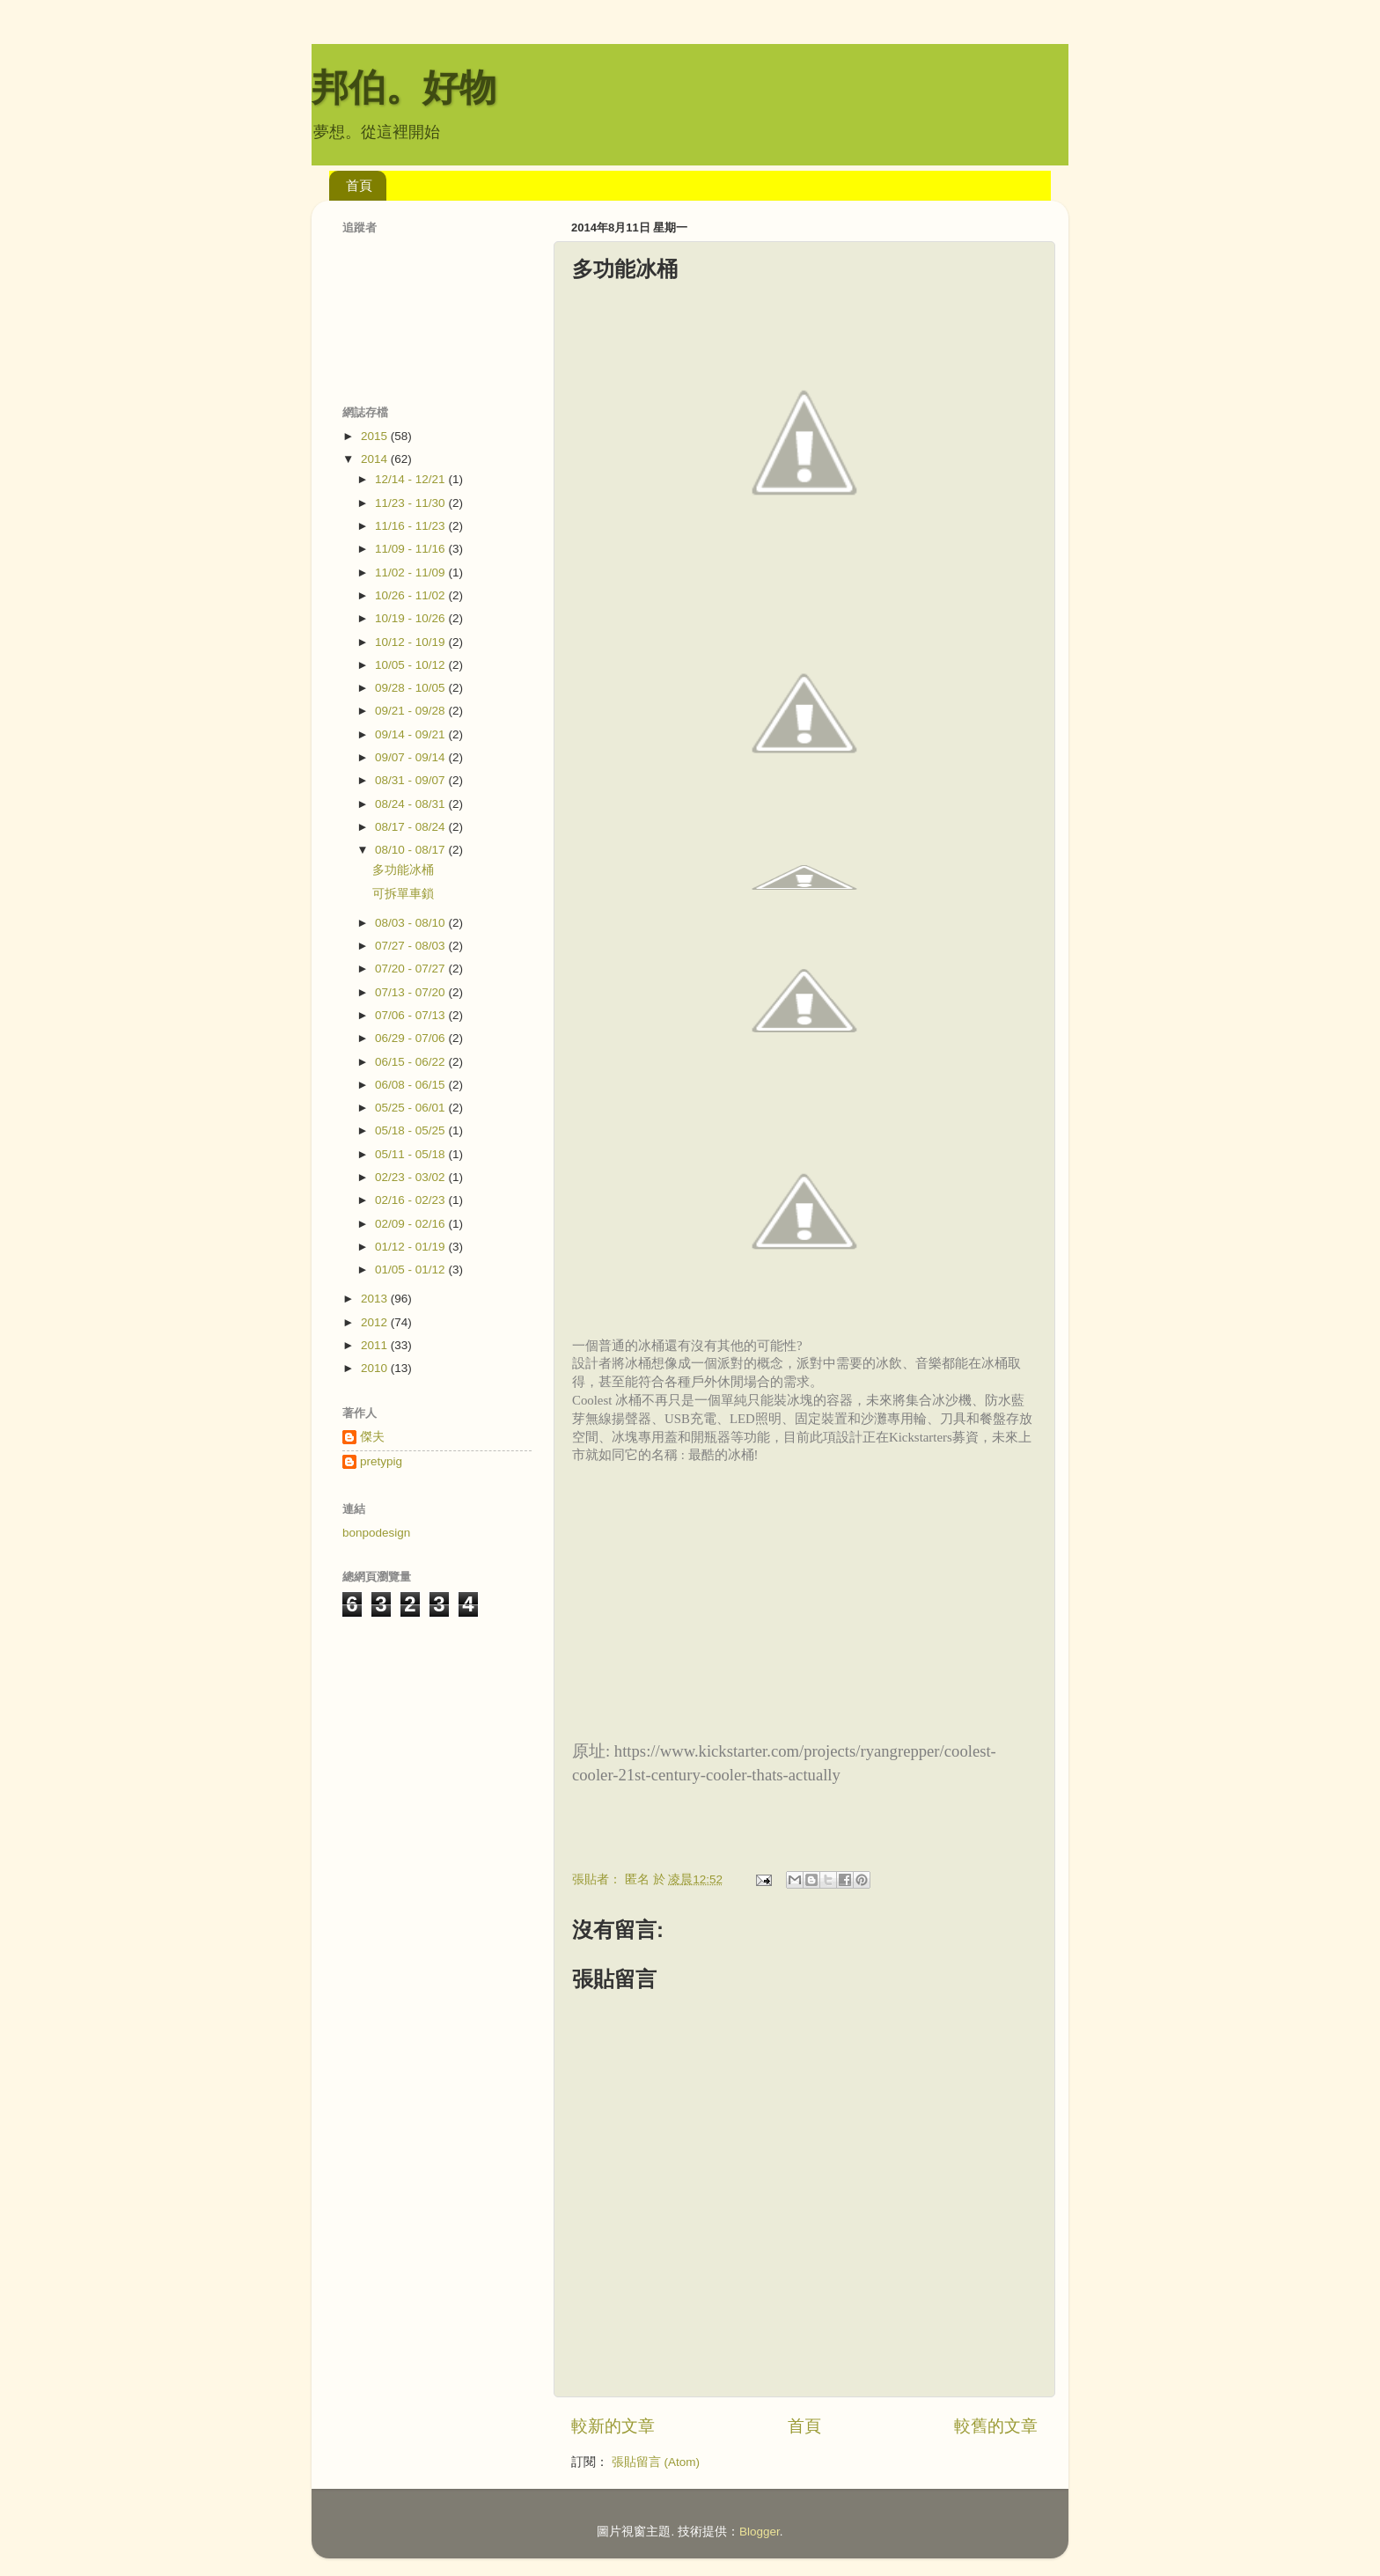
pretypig (381, 1461)
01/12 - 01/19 (411, 1246)
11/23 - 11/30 (411, 503)
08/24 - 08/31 (411, 804)
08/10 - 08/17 (411, 849)
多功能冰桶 (403, 870)
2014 (376, 459)
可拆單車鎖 (403, 893)
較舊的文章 (996, 2426)
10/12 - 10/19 (411, 642)
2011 (376, 1345)
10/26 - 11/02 (411, 595)
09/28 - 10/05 (411, 687)
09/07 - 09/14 (411, 757)
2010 (376, 1368)
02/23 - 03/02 (411, 1177)
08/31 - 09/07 (411, 780)
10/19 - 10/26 (411, 618)
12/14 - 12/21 (411, 479)
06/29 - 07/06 (411, 1038)
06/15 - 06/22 (411, 1061)
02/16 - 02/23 (411, 1200)
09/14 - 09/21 (411, 734)
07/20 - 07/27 (411, 968)
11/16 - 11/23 (411, 525)
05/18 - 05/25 (411, 1130)
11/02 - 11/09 (411, 572)
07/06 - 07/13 (411, 1015)
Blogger (759, 2531)
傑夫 (372, 1436)
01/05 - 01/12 (411, 1269)
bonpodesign (376, 1532)
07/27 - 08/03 (411, 945)
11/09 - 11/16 (411, 548)
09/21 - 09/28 (411, 710)
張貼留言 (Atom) (656, 2462)
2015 (376, 436)
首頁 (359, 185)
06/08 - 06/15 (411, 1084)
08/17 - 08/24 (411, 826)
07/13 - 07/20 (411, 992)
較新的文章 (613, 2426)
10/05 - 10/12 (411, 665)
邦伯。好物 (404, 87)
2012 (376, 1322)
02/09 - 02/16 (411, 1223)
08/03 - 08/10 (411, 922)
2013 (376, 1298)
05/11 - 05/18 (411, 1154)
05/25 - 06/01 (411, 1107)
